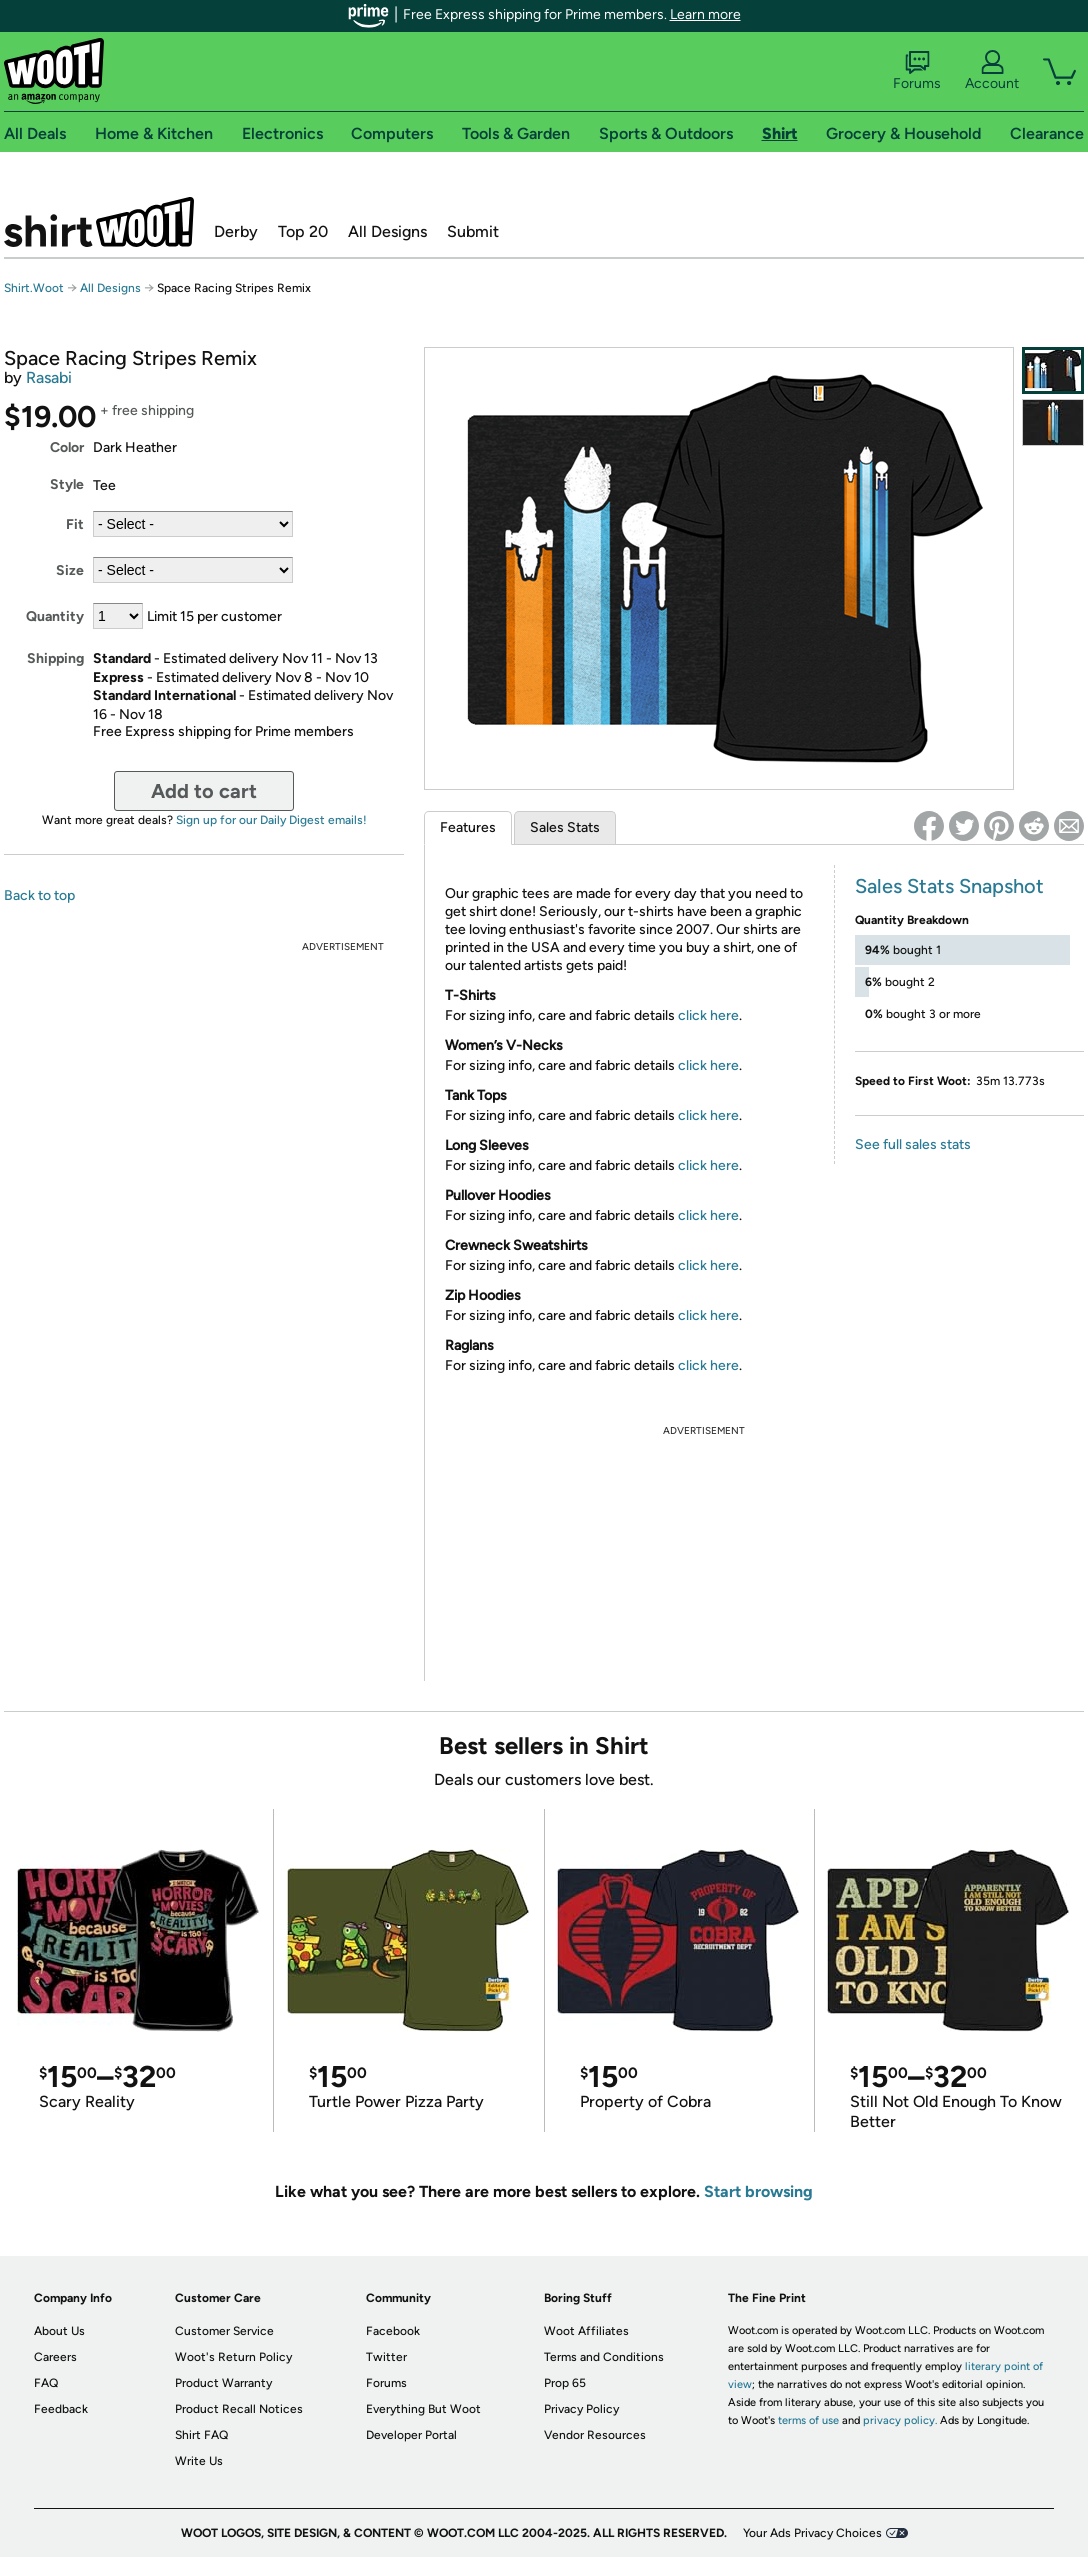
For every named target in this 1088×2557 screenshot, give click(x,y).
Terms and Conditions (604, 2357)
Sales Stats (565, 827)
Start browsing (758, 2191)
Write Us (199, 2461)
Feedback (61, 2409)
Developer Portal (411, 2435)
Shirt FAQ (201, 2435)
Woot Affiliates (586, 2331)
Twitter (386, 2357)
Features (468, 827)
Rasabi (49, 377)
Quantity (55, 616)
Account (992, 71)
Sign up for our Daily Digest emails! (271, 820)
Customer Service (224, 2331)
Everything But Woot (423, 2409)
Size (70, 570)
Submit (473, 231)
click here (708, 1015)
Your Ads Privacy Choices (812, 2533)
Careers (55, 2357)
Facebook (393, 2331)
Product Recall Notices (239, 2409)
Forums (917, 71)
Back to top (39, 895)
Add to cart (204, 791)
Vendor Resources (595, 2435)
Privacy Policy (581, 2409)
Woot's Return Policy (233, 2357)
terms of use (808, 2420)
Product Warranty (223, 2383)
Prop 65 (565, 2383)
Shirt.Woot (99, 222)
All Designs (387, 231)
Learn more (705, 14)
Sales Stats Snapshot (949, 886)
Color (67, 447)
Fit (75, 524)
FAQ (46, 2383)
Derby (236, 231)
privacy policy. (900, 2420)
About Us (59, 2331)
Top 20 (303, 231)
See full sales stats (913, 1144)
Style (67, 484)
